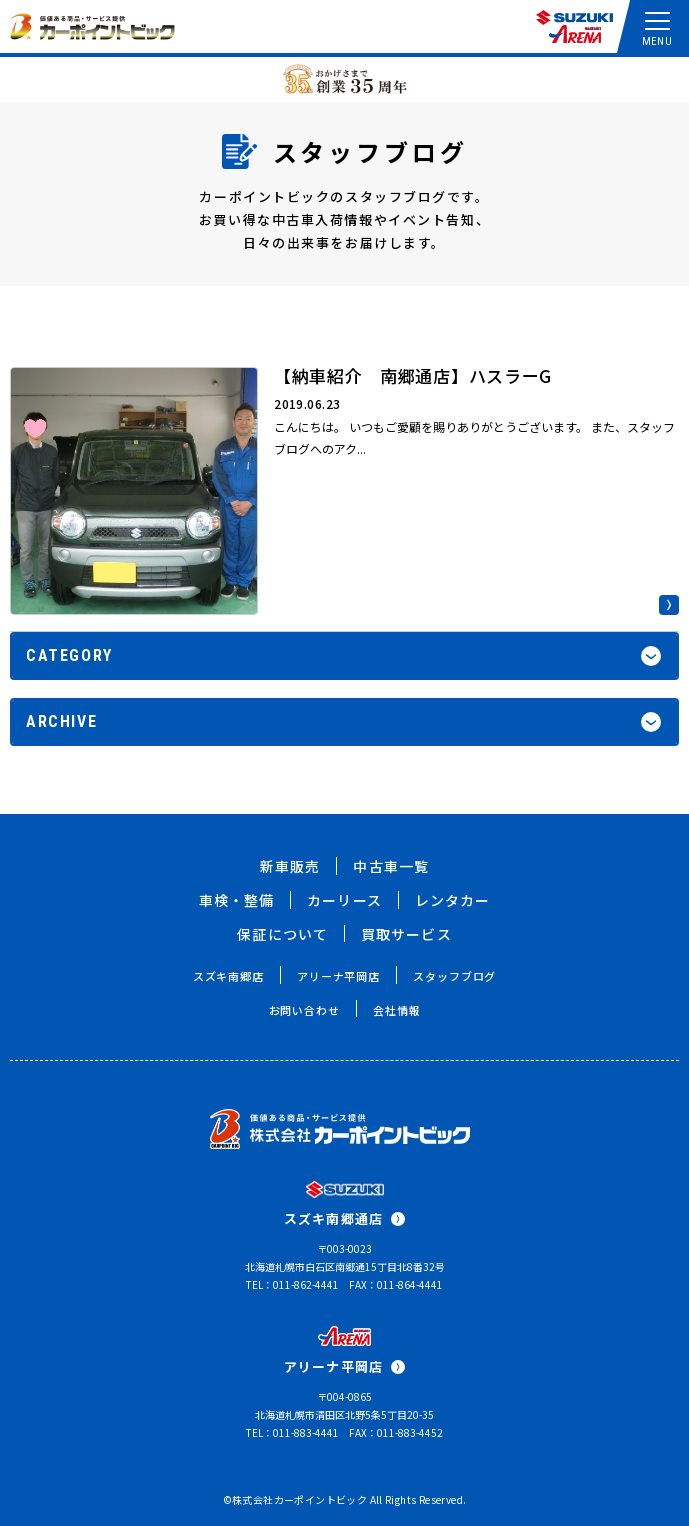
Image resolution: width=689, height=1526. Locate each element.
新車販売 (290, 866)
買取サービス (406, 934)
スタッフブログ (454, 976)
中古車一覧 (391, 866)
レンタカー (453, 900)
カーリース (344, 900)
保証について (282, 934)
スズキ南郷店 (228, 976)
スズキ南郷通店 (344, 1218)
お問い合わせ (304, 1010)
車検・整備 (237, 900)
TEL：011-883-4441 (292, 1432)
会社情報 (397, 1010)
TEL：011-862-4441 (292, 1284)
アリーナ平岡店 (338, 976)
